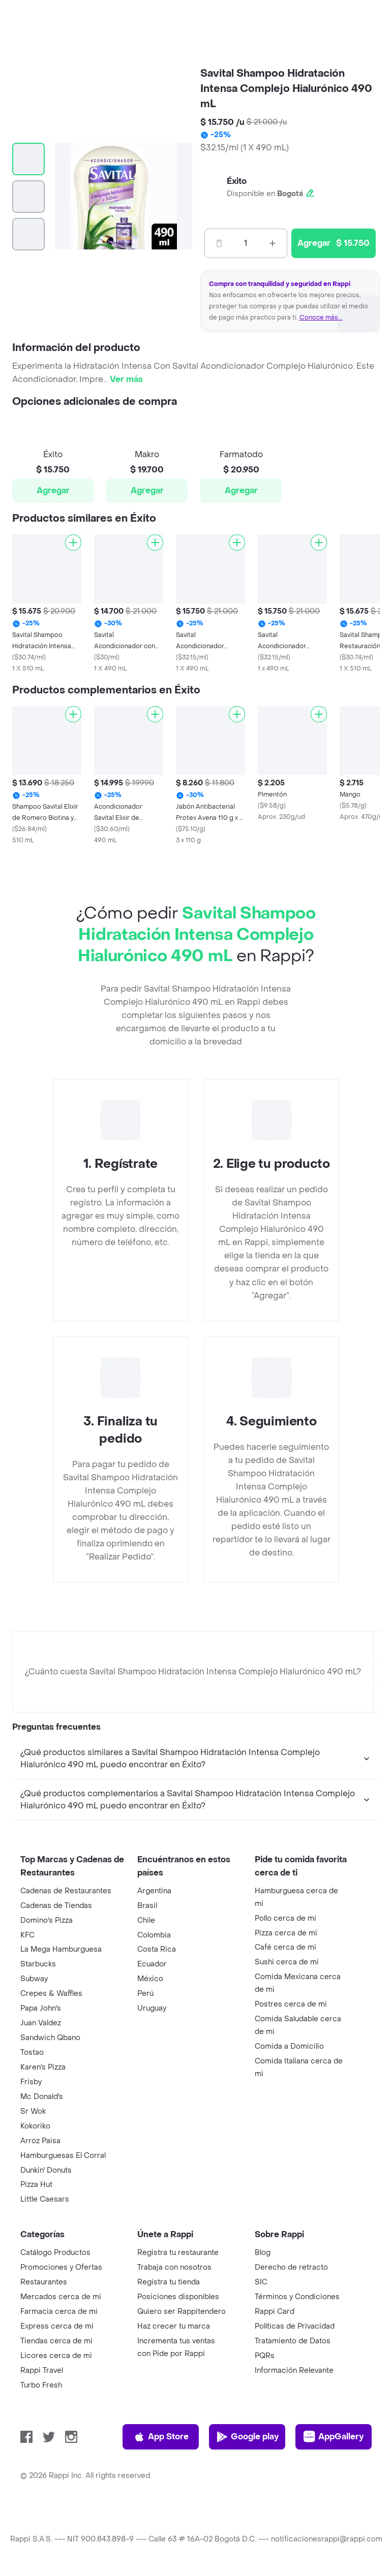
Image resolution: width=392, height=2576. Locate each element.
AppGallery (334, 2437)
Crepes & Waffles (51, 1993)
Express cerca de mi (57, 2326)
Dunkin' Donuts (46, 2170)
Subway (34, 1979)
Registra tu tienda (168, 2282)
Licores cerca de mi (56, 2356)
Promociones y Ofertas (61, 2267)
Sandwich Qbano (50, 2038)
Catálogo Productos (55, 2252)
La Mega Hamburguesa (61, 1949)
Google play (247, 2437)
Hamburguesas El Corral (63, 2155)
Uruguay (151, 2008)
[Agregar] (73, 542)
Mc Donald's (41, 2097)
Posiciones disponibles (178, 2297)
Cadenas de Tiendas (56, 1906)
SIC (261, 2282)
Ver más (126, 379)
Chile (146, 1920)
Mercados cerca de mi (60, 2297)
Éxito (237, 181)
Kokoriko (35, 2126)
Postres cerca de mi (291, 2004)
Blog (262, 2252)
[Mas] (272, 243)
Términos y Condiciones (297, 2297)
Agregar (53, 490)
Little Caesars (44, 2199)
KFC (27, 1935)
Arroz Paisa (40, 2141)
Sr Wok (33, 2111)
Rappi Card (274, 2311)
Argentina (154, 1891)
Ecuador (152, 1964)
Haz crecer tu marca (173, 2326)
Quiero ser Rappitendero (181, 2311)
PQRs (265, 2356)
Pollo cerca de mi (285, 1918)
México (150, 1979)
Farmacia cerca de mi (59, 2311)
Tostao (32, 2052)
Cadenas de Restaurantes (65, 1891)
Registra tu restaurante (178, 2252)
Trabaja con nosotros (174, 2267)
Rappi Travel (41, 2370)
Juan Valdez (40, 2023)
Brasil (147, 1906)
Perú (145, 1993)
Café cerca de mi (285, 1947)
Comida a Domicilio (289, 2046)
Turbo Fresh (41, 2385)
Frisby (31, 2082)
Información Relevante (294, 2370)
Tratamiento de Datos (292, 2341)
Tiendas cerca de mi (56, 2341)
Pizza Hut (36, 2184)
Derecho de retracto (291, 2267)
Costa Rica (156, 1949)
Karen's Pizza (43, 2067)
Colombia (154, 1935)
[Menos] (219, 243)
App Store (161, 2437)
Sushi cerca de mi (287, 1962)
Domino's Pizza (46, 1920)
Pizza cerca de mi (286, 1933)
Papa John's (40, 2008)
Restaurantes (43, 2282)
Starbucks (38, 1964)
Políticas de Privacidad (295, 2326)
